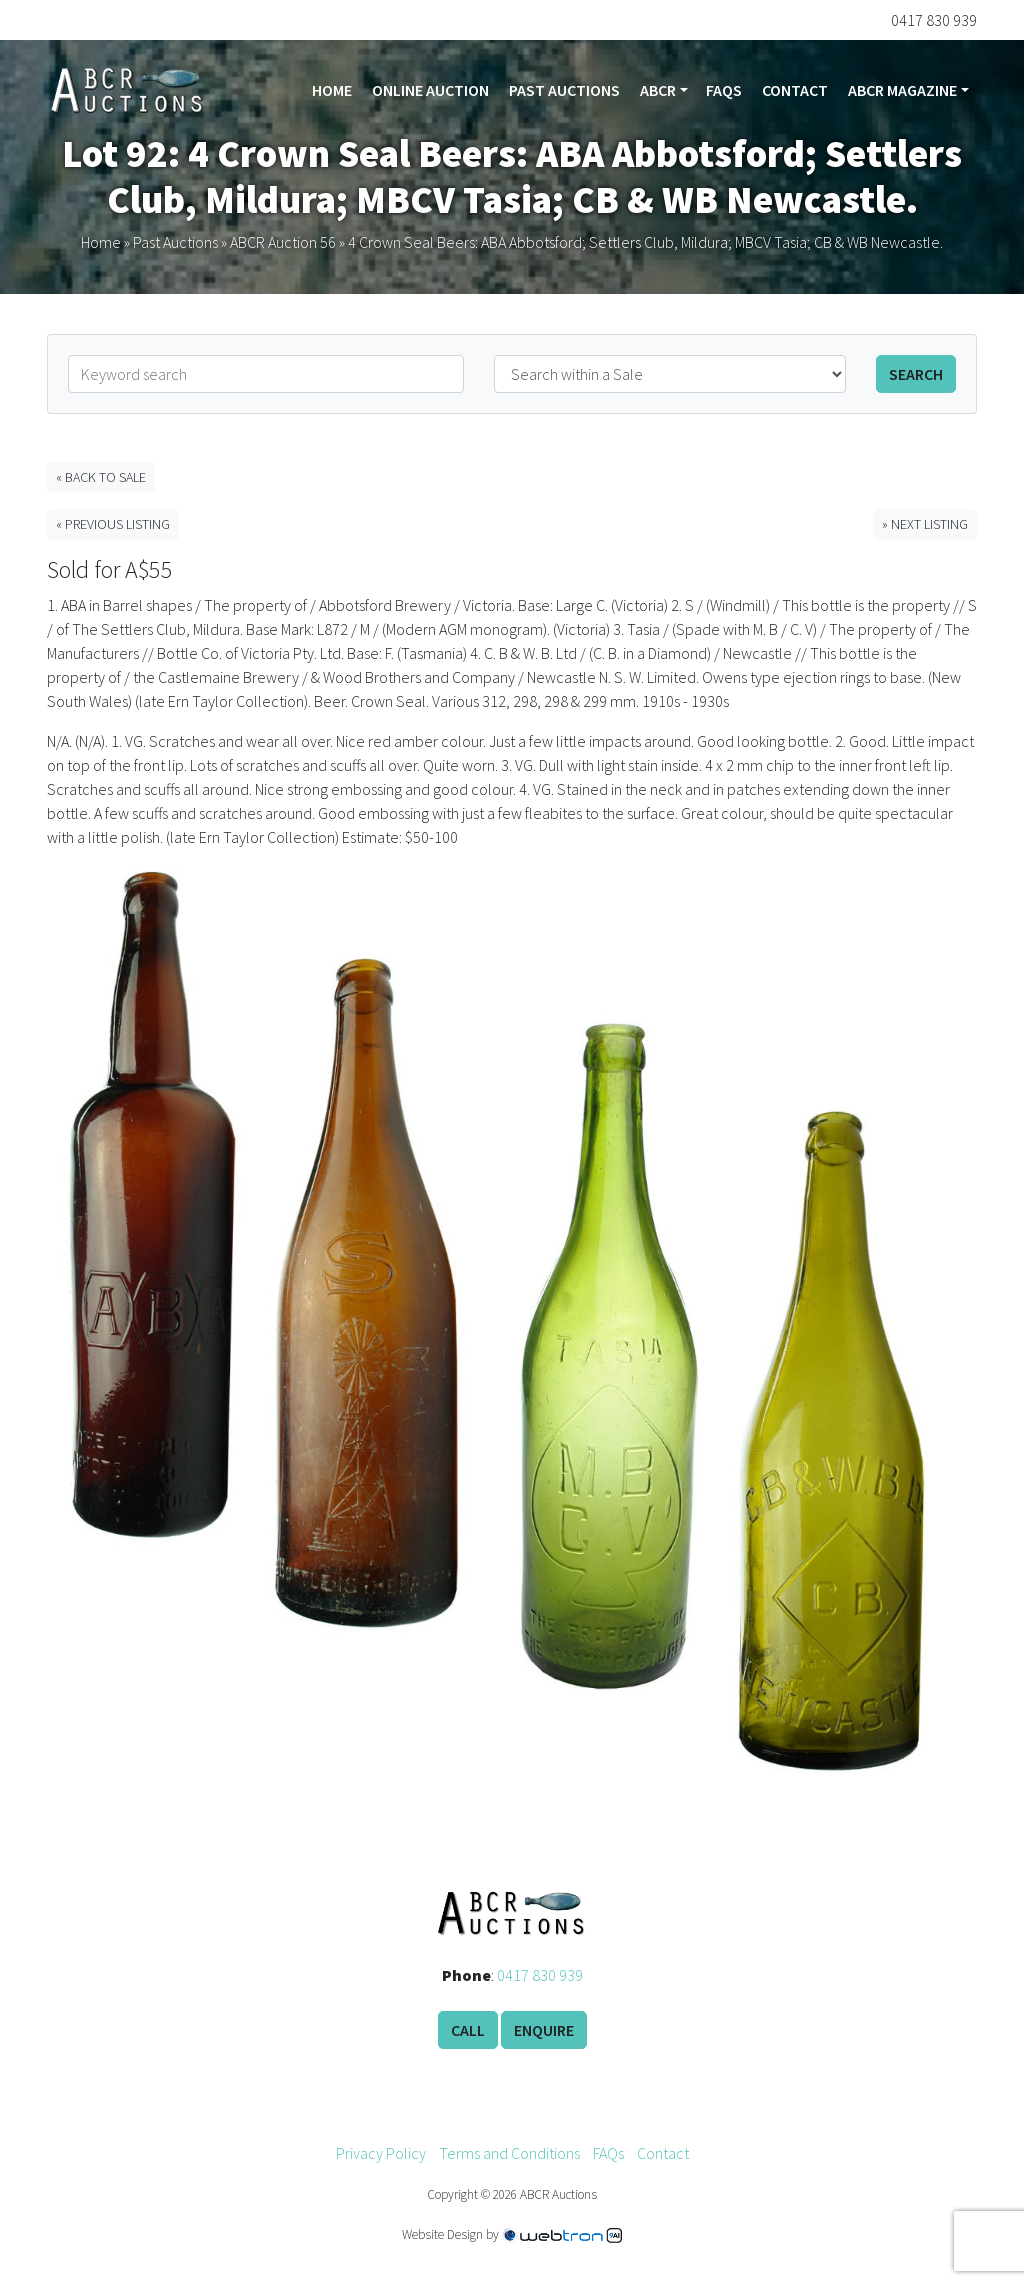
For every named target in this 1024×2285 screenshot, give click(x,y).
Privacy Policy (381, 2153)
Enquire (544, 2030)
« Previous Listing (113, 524)
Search (916, 374)
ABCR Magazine (902, 90)
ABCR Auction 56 (283, 242)
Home (332, 90)
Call (468, 2030)
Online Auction (430, 90)
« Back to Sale (101, 477)
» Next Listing (925, 524)
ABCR (658, 90)
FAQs (724, 90)
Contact (795, 90)
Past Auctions (564, 90)
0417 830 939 (540, 1975)
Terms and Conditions (509, 2153)
